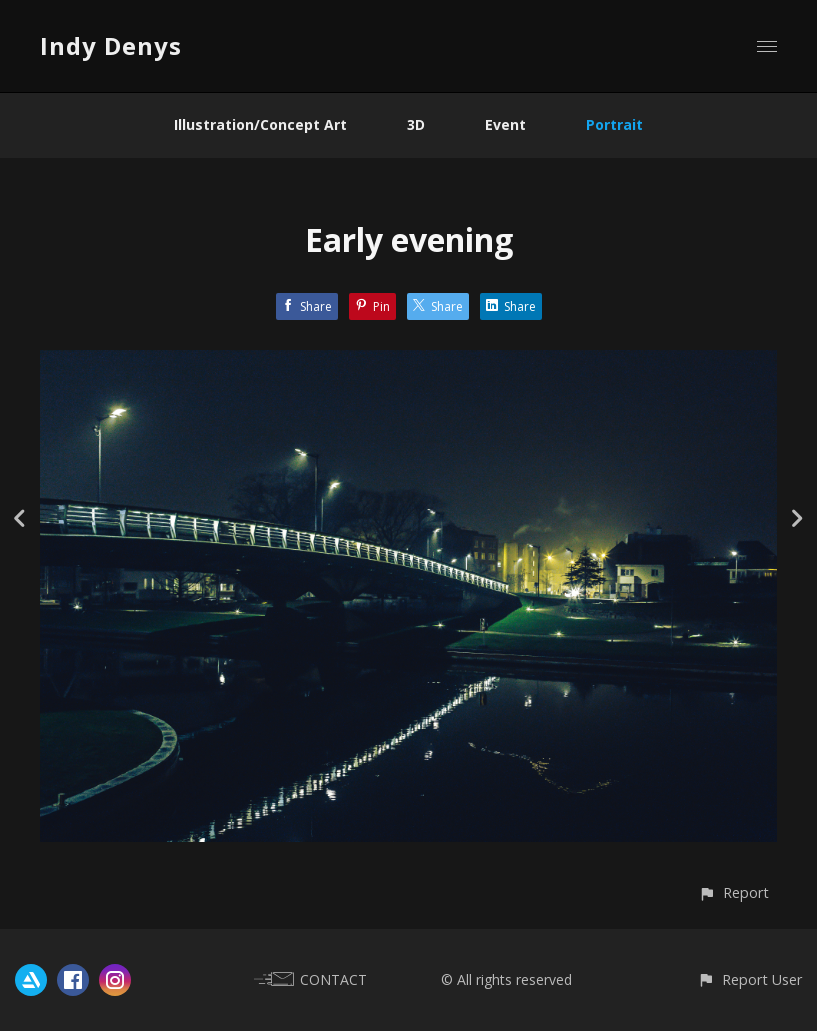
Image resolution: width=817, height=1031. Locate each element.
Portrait (614, 124)
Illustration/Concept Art (260, 124)
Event (505, 124)
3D (416, 124)
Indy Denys (111, 45)
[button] (733, 892)
